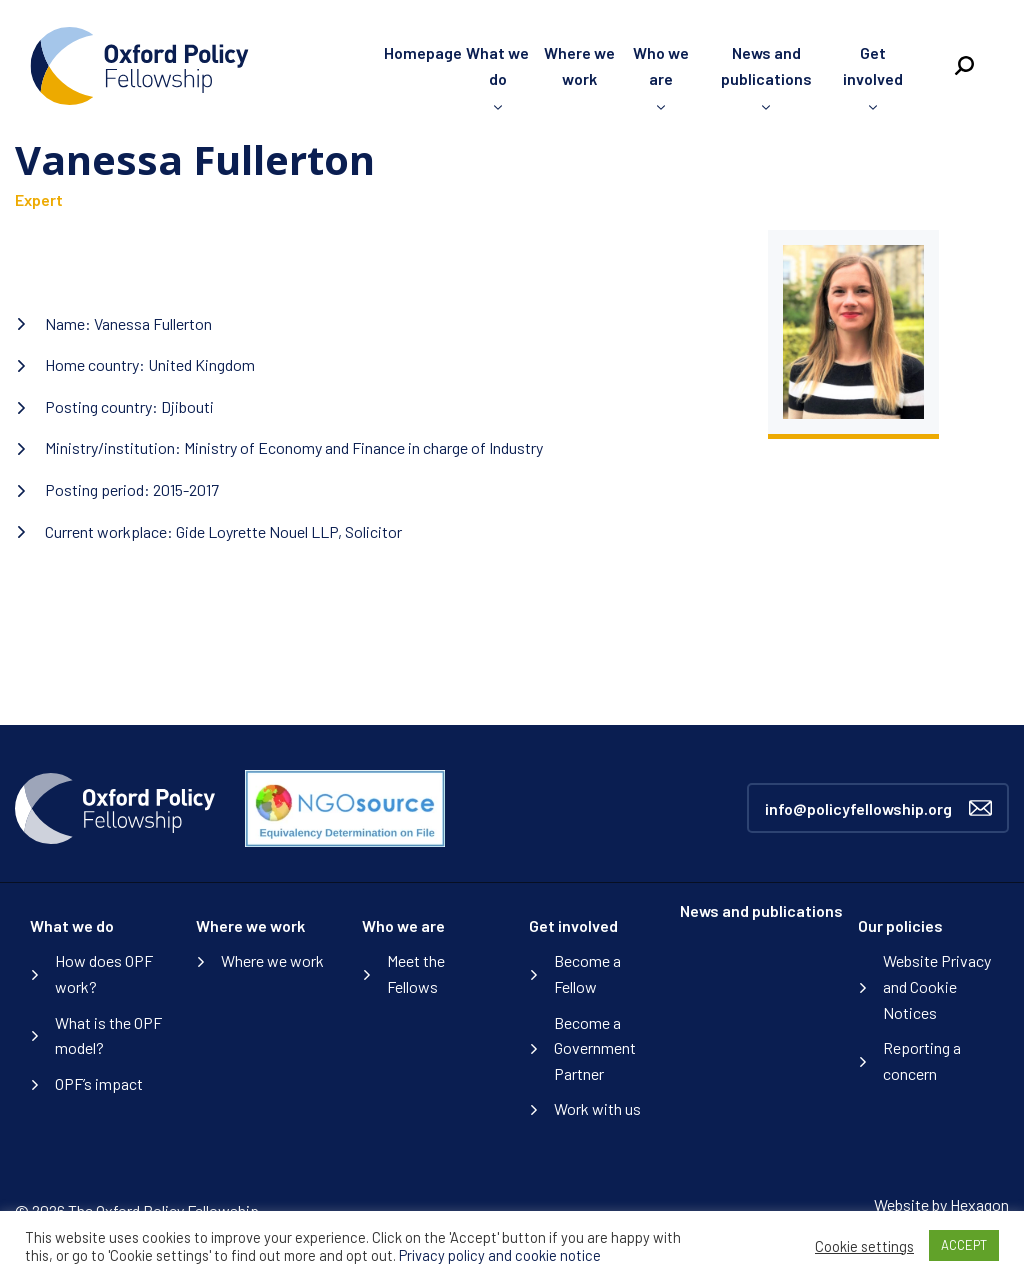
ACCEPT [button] (964, 1245)
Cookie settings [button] (864, 1246)
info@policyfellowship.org (878, 807)
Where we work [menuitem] (579, 65)
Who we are (403, 925)
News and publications (761, 910)
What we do (72, 925)
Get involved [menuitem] (873, 65)
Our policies (900, 925)
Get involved (573, 925)
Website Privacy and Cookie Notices (937, 986)
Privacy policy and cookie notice (500, 1255)
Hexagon (979, 1204)
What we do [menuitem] (497, 65)
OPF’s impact (99, 1083)
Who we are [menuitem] (661, 65)
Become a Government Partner (595, 1048)
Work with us (597, 1108)
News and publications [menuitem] (766, 65)
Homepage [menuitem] (423, 52)
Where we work (250, 925)
